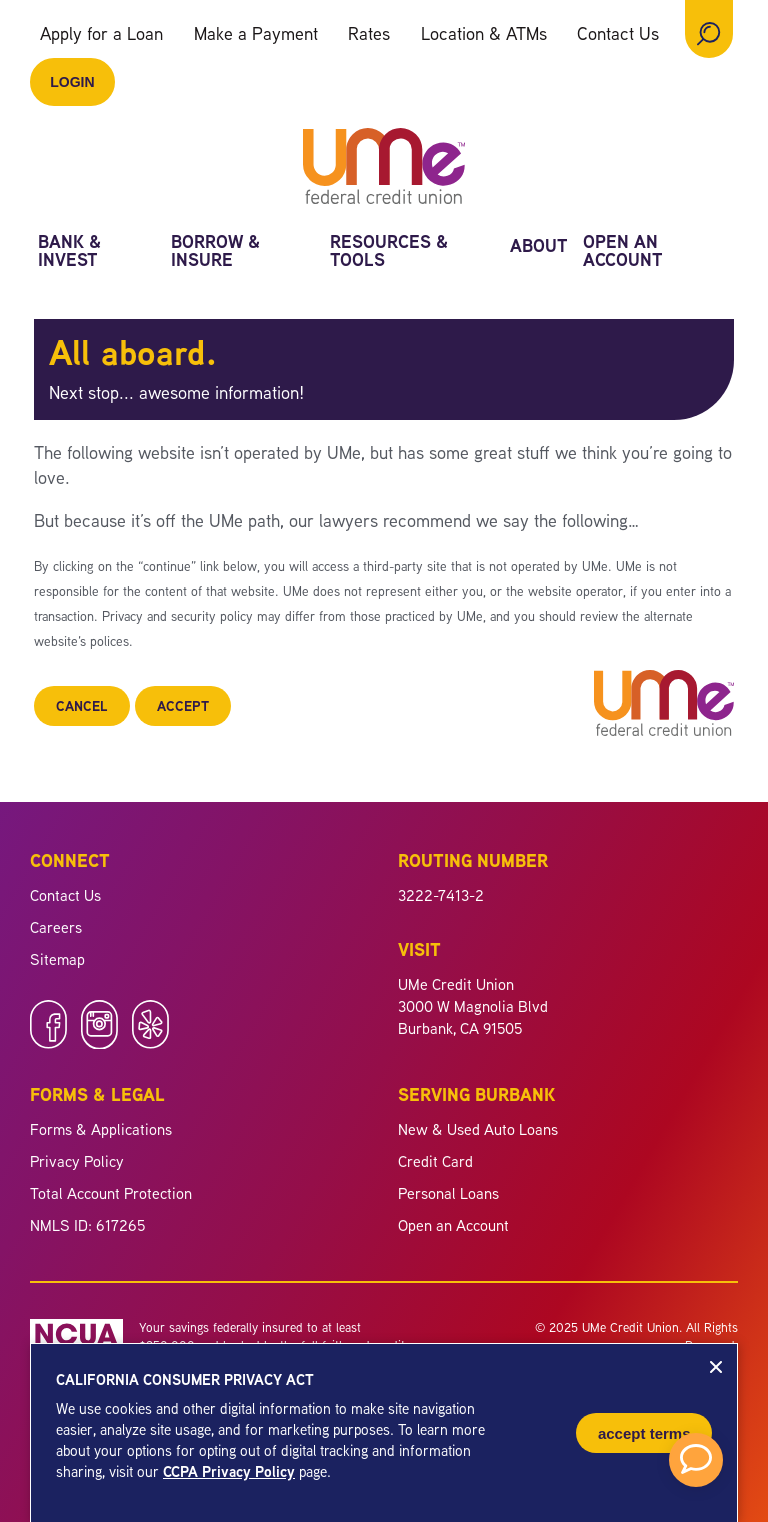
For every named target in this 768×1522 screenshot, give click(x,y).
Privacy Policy (77, 1161)
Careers (56, 927)
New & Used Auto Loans (478, 1129)
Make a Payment (256, 33)
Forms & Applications (101, 1129)
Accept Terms (644, 1433)
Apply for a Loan (101, 33)
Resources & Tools (389, 252)
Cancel (82, 705)
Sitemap (57, 959)
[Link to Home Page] (384, 169)
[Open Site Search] (709, 29)
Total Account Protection (111, 1193)
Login (72, 82)
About (539, 247)
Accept (183, 705)
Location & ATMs (484, 33)
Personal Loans (448, 1193)
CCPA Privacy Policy (229, 1471)
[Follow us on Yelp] (150, 1043)
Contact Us (618, 33)
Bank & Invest (70, 252)
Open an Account (623, 252)
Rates (369, 33)
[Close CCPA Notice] (716, 1367)
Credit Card (435, 1161)
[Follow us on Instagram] (99, 1043)
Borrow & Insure (216, 252)
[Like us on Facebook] (48, 1043)
